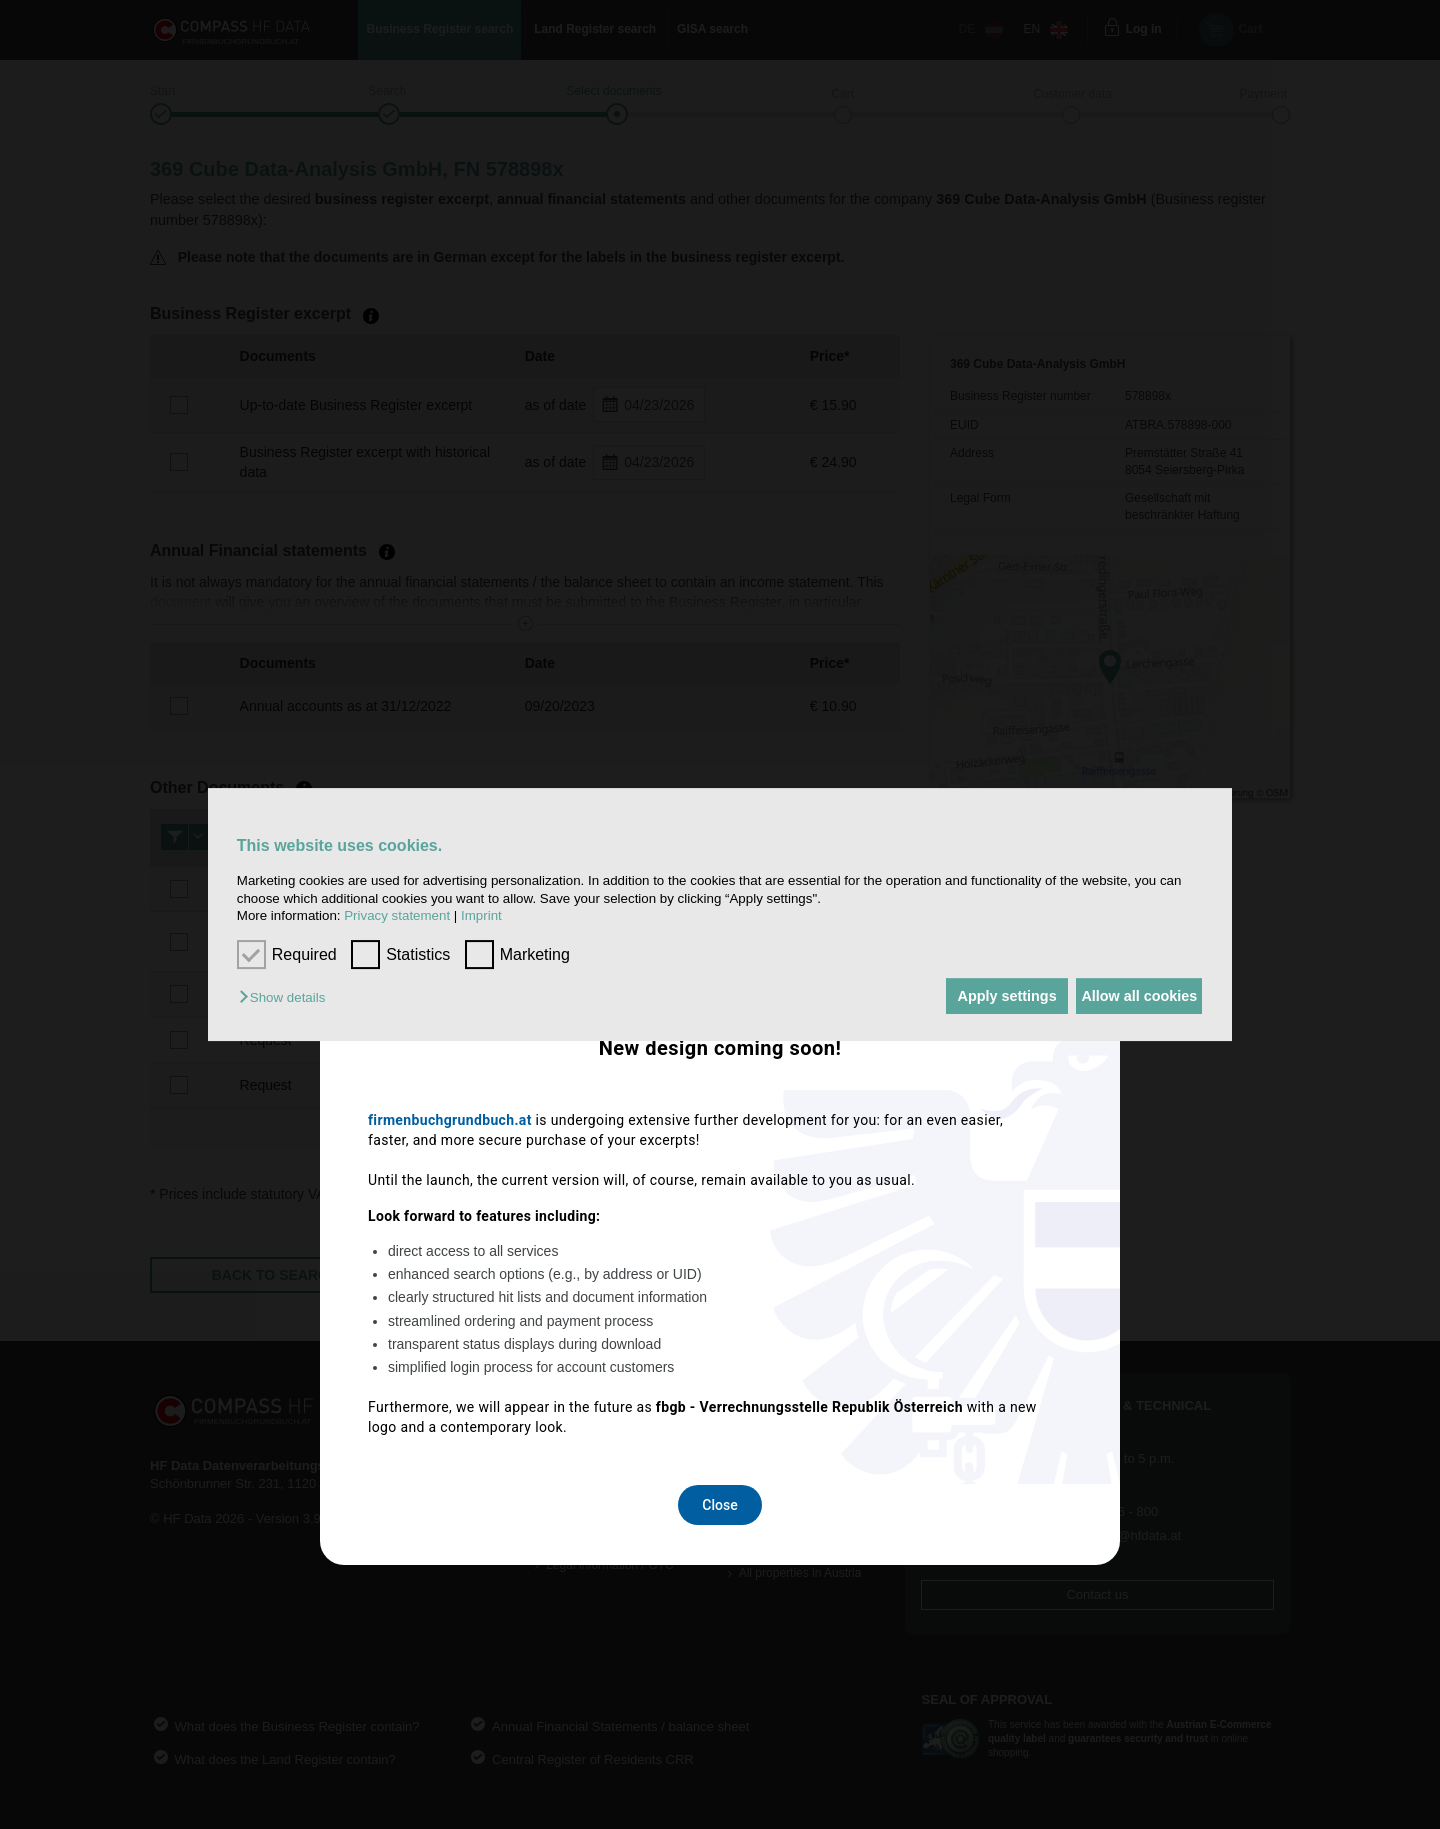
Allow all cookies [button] (1132, 996)
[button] (287, 997)
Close (719, 1179)
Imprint (481, 915)
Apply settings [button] (984, 996)
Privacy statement (397, 915)
